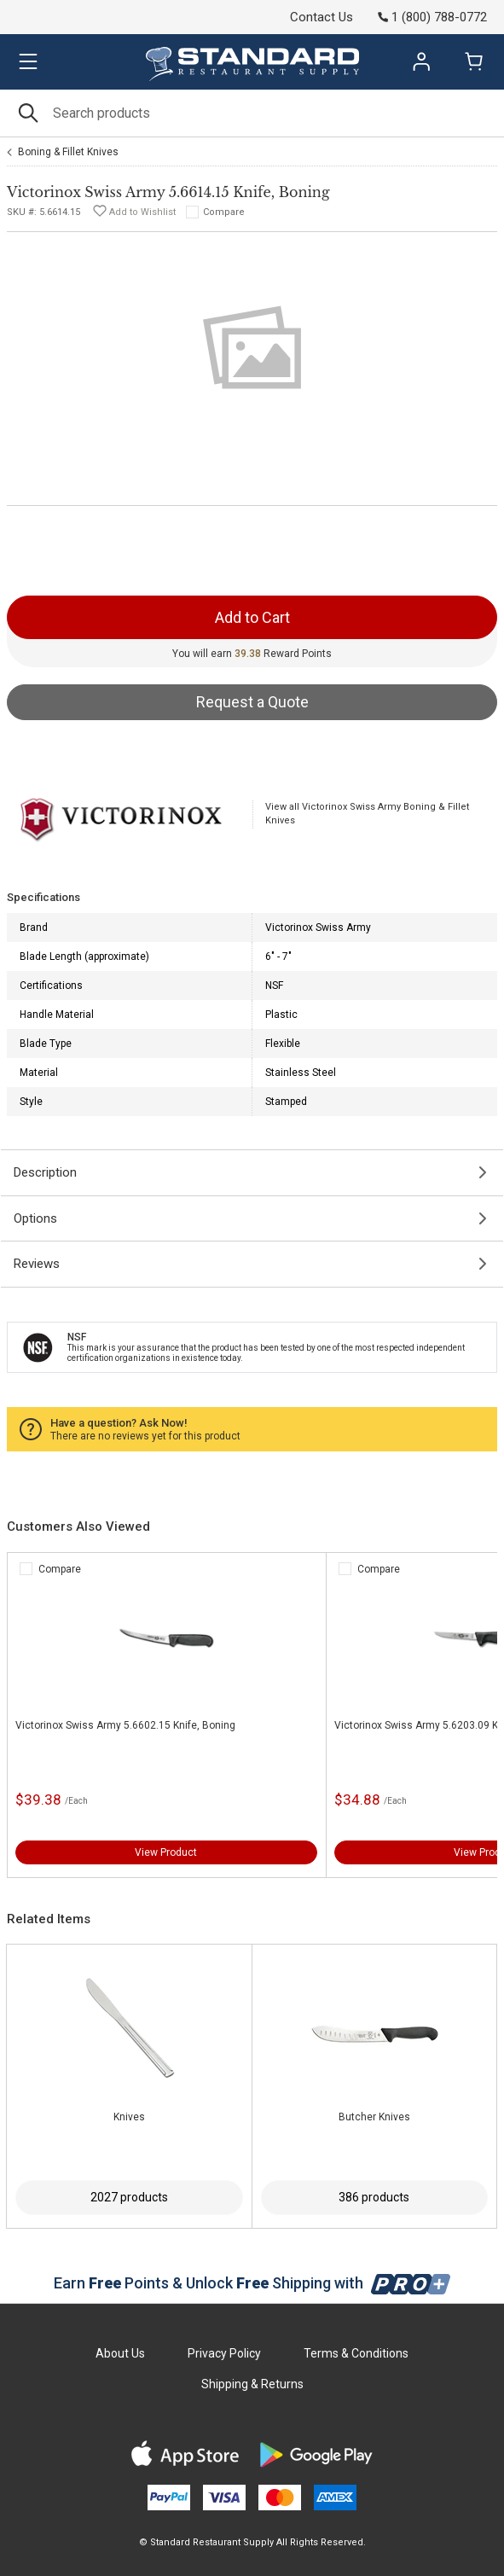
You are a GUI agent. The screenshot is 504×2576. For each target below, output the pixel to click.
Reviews (37, 1263)
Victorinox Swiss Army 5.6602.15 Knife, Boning (125, 1725)
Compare (224, 212)
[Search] (252, 113)
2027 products (129, 2197)
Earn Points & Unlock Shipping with (252, 2283)
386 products (374, 2197)
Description (45, 1172)
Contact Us (321, 17)
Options (35, 1218)
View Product (166, 1852)
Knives (129, 2117)
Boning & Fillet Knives (68, 152)
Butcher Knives (374, 2117)
